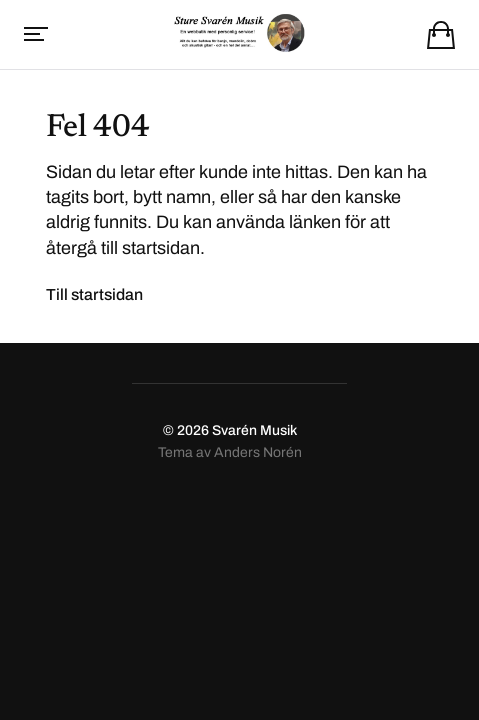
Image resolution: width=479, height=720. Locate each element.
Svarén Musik (254, 430)
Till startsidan (94, 294)
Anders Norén (258, 452)
